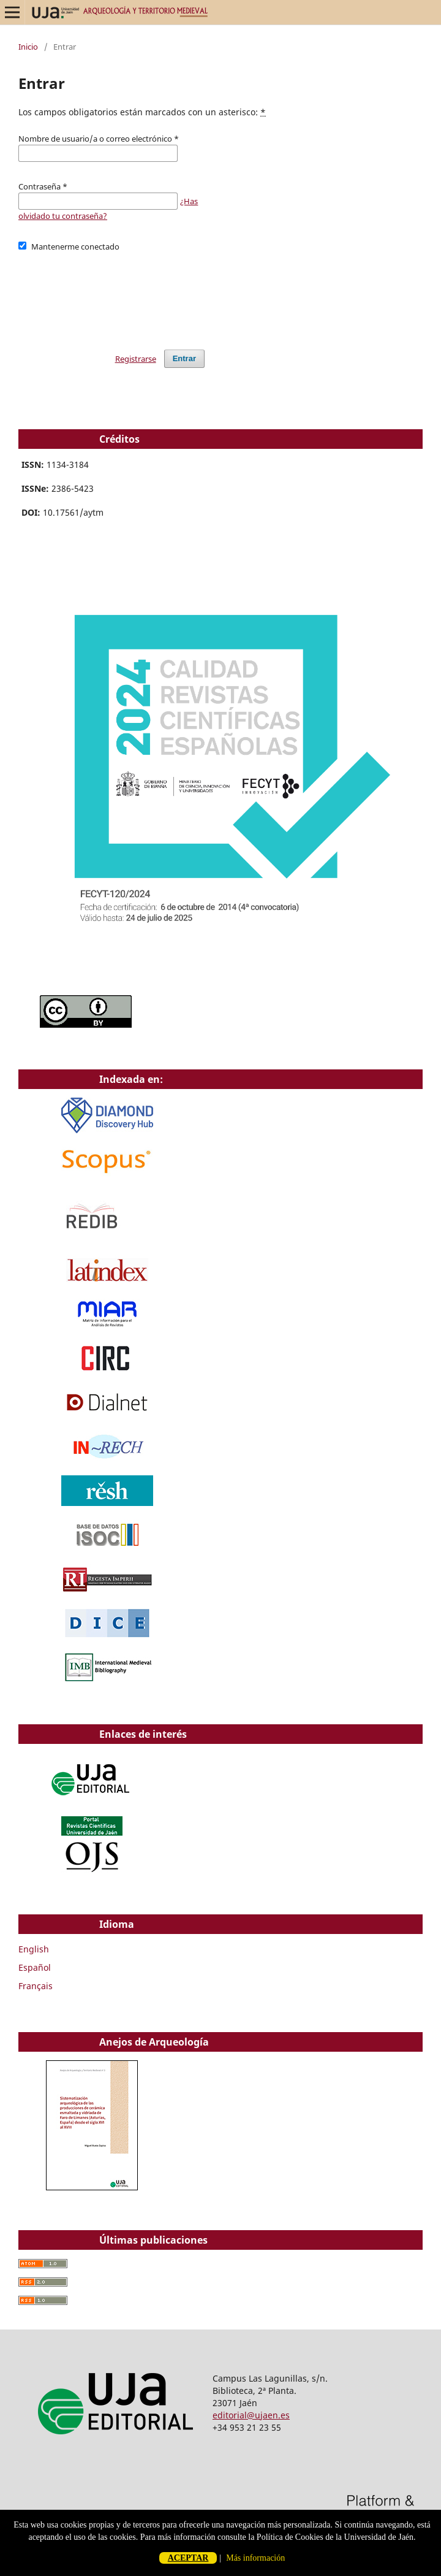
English (33, 1949)
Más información (255, 2558)
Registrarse (135, 358)
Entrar (184, 358)
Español (34, 1967)
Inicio (28, 46)
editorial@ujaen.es (251, 2415)
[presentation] (111, 295)
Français (35, 1986)
